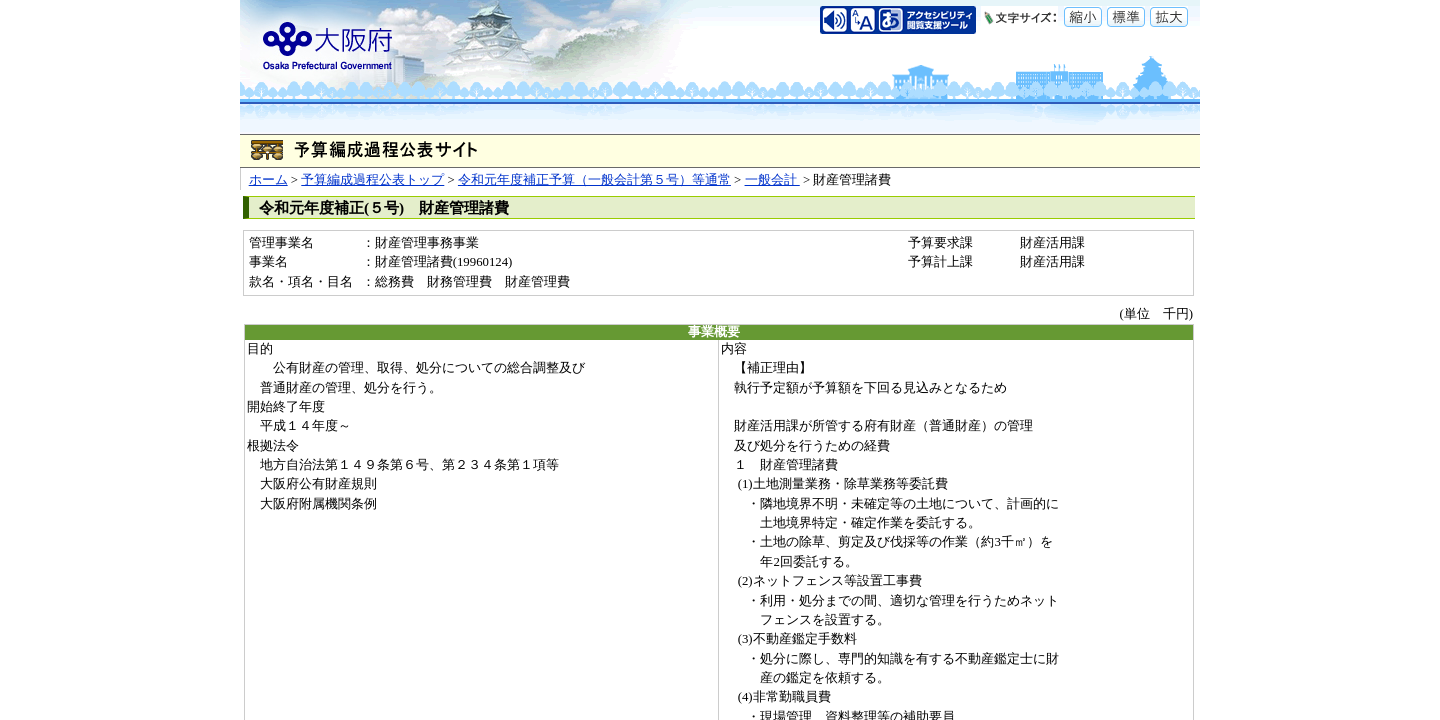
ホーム (268, 180)
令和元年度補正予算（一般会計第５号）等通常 (594, 180)
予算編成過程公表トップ (372, 180)
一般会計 (772, 180)
